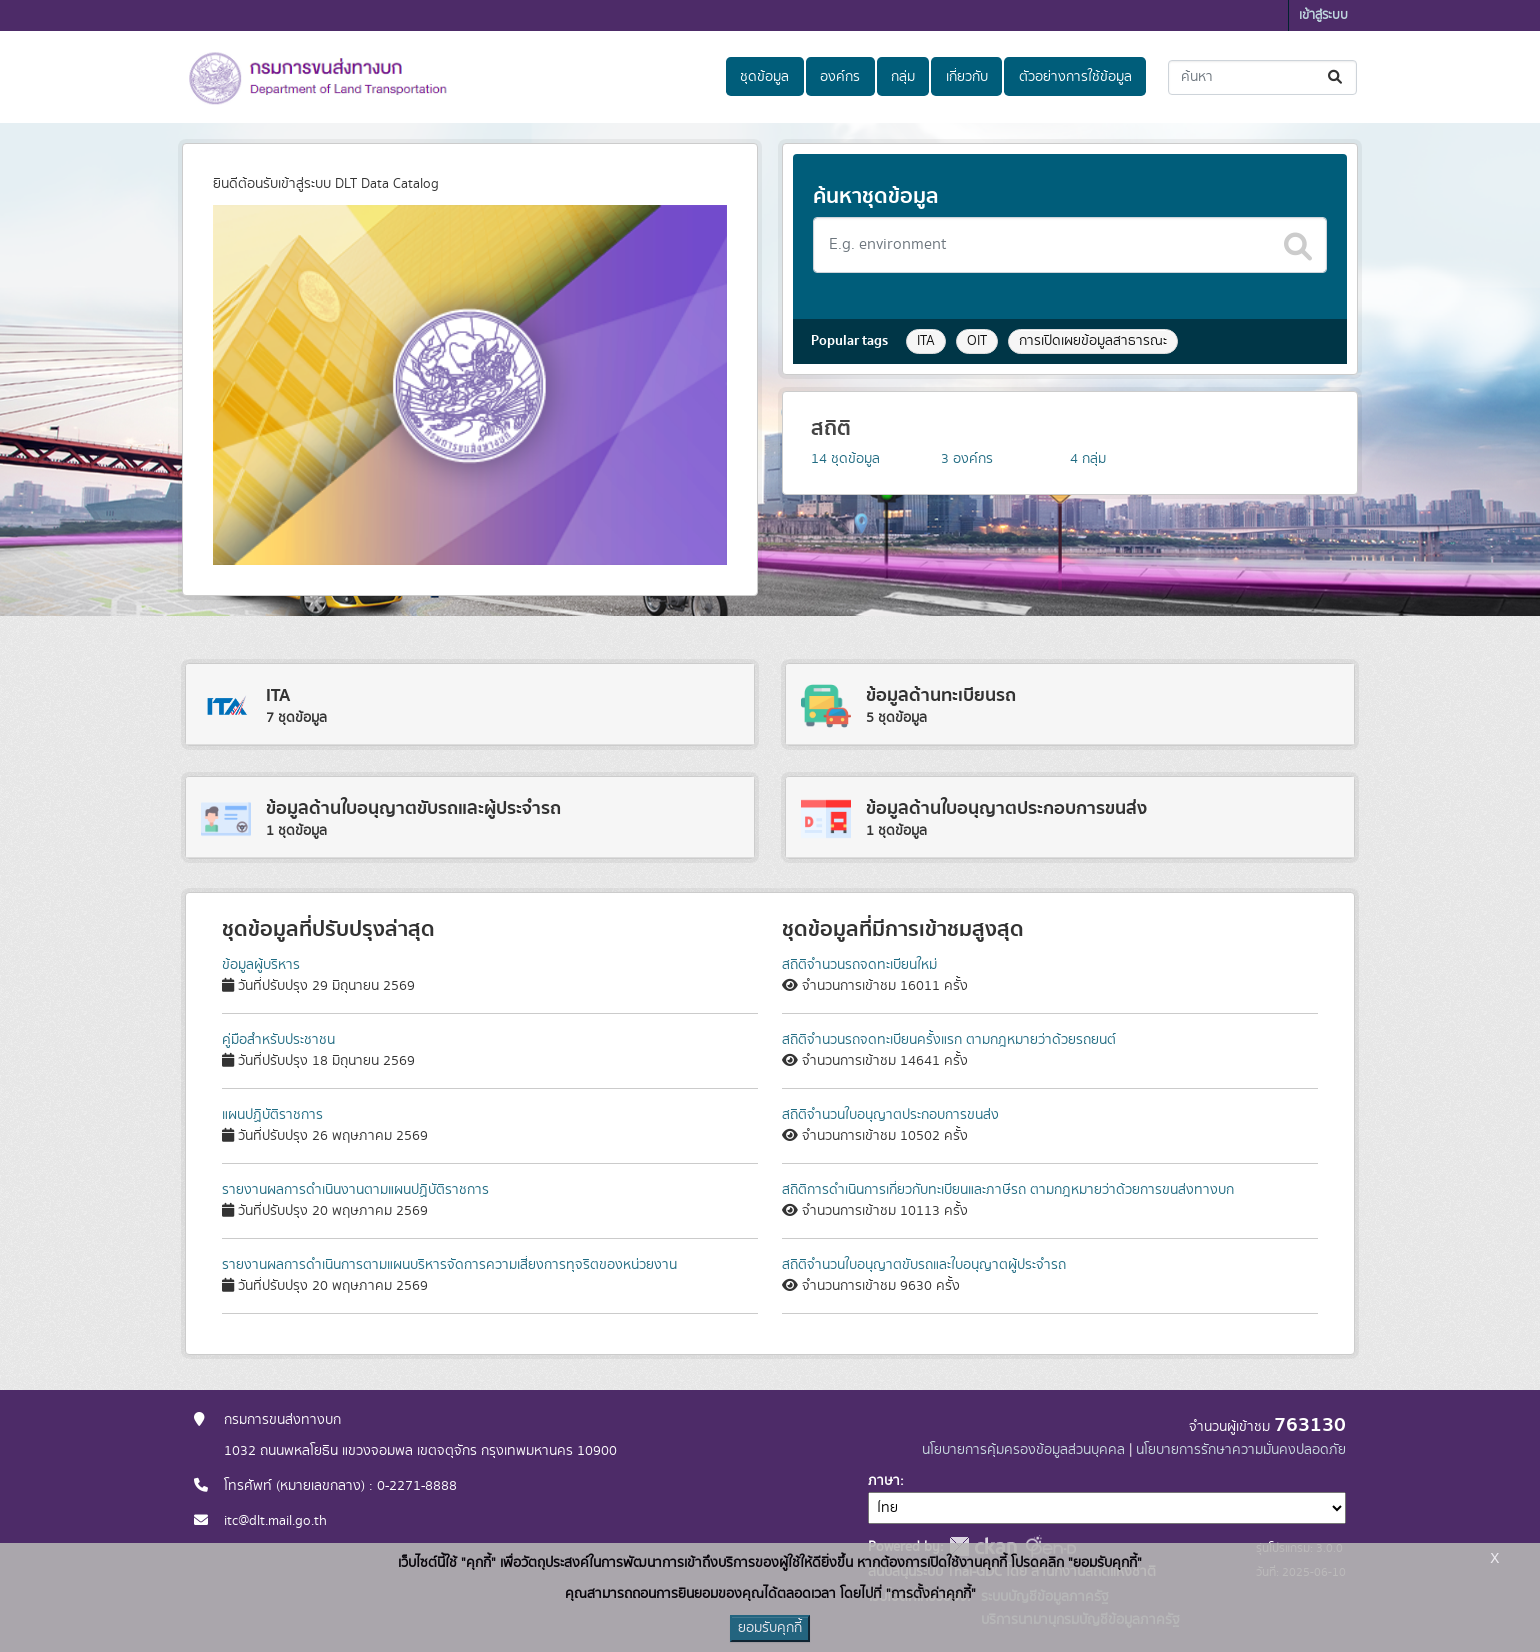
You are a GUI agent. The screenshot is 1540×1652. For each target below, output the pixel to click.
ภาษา (884, 1481)
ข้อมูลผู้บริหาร (261, 965)
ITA (926, 341)
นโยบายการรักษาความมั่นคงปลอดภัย (1241, 1450)
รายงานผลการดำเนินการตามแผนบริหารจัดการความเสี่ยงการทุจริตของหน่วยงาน (449, 1265)
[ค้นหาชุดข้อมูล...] (1262, 77)
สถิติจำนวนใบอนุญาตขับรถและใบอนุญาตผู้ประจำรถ (924, 1265)
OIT (977, 341)
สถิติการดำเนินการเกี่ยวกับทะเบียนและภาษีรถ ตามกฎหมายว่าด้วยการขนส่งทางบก (1008, 1190)
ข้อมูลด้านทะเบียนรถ (941, 695)
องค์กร (840, 77)
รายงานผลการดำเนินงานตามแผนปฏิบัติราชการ (355, 1190)
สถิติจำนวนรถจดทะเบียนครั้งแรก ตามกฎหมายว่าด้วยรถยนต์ (949, 1040)
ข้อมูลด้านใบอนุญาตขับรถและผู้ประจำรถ (413, 808)
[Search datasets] (1070, 245)
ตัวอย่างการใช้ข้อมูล (1075, 77)
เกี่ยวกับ (967, 77)
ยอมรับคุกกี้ (770, 1628)
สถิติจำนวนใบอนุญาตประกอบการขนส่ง (890, 1115)
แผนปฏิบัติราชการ (272, 1115)
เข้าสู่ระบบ (1323, 15)
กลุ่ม (903, 77)
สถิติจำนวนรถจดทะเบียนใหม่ (859, 965)
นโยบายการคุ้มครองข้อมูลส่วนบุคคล (1023, 1450)
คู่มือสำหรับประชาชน (278, 1040)
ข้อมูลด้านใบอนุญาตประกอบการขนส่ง (1006, 808)
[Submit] (1336, 77)
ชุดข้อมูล (764, 77)
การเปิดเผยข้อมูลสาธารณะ (1093, 341)
